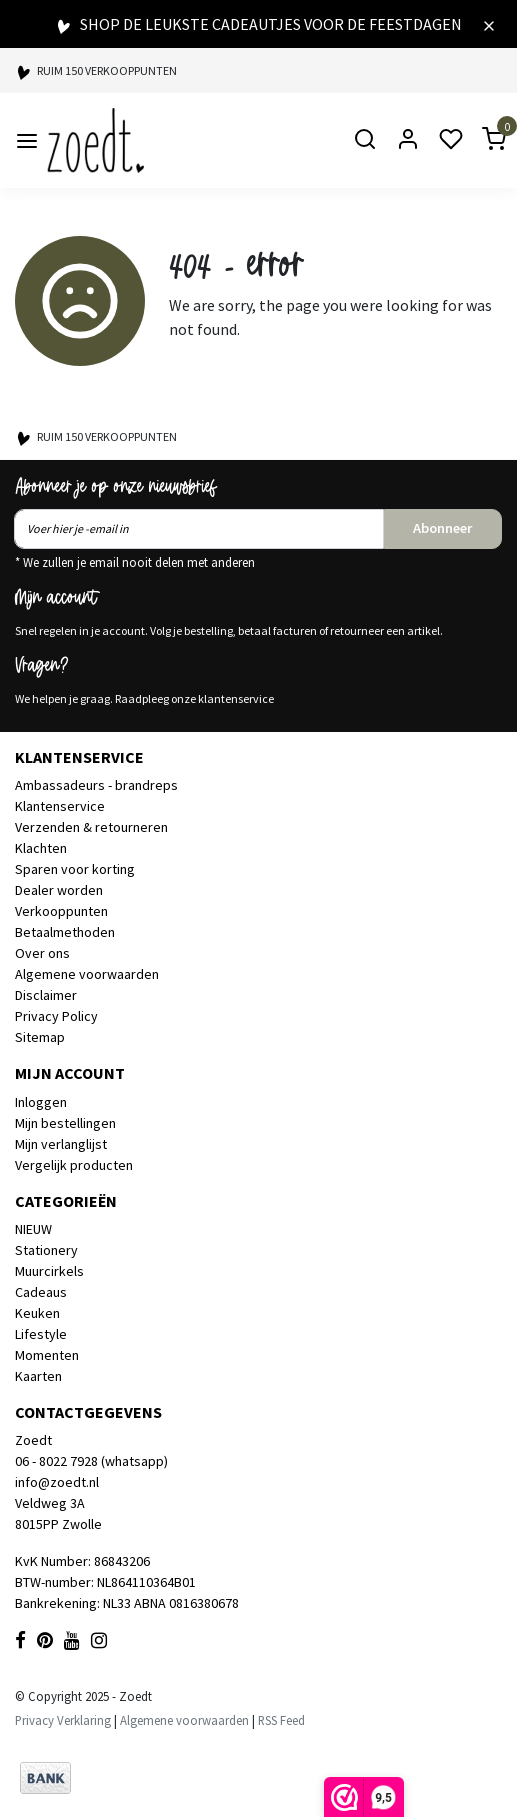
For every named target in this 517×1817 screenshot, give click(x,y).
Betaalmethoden (65, 932)
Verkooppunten (61, 911)
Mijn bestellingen (65, 1123)
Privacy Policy (56, 1016)
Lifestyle (41, 1334)
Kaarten (38, 1376)
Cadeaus (41, 1292)
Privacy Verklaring (63, 1720)
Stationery (46, 1250)
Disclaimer (46, 995)
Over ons (42, 953)
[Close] (489, 24)
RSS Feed (281, 1720)
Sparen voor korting (75, 869)
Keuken (37, 1313)
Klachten (41, 848)
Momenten (47, 1355)
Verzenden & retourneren (91, 827)
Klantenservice (60, 806)
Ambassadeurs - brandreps (96, 785)
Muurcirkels (49, 1271)
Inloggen (41, 1102)
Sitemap (40, 1037)
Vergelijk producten (74, 1165)
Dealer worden (59, 890)
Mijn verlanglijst (61, 1144)
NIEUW (33, 1229)
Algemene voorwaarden (87, 974)
